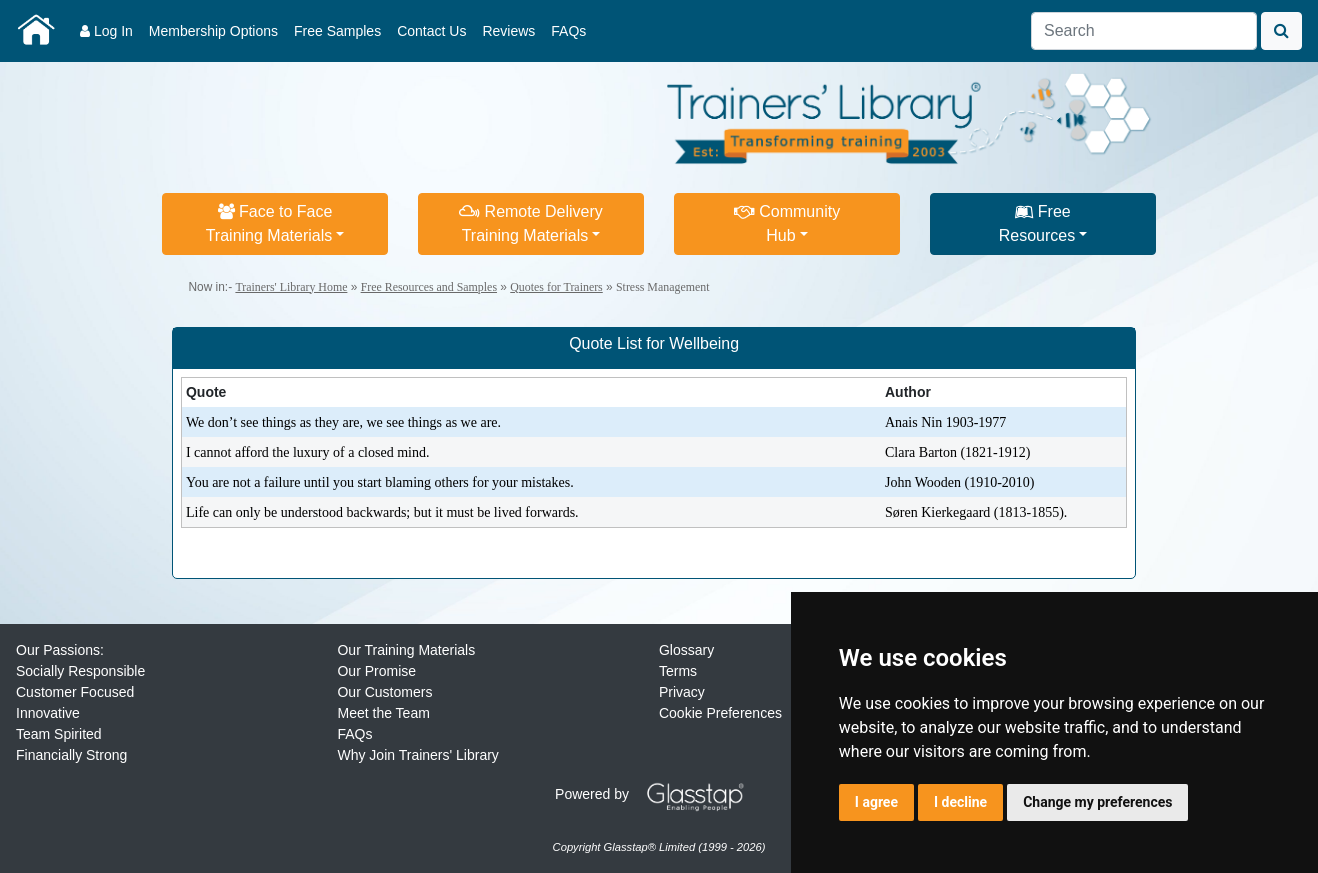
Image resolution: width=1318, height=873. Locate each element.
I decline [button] (960, 802)
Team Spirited (59, 734)
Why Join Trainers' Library (417, 755)
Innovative (48, 713)
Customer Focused (75, 692)
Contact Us (431, 31)
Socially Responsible (80, 671)
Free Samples (337, 31)
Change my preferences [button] (1097, 802)
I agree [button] (876, 802)
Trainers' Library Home (291, 287)
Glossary (686, 650)
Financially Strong (71, 755)
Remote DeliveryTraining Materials (531, 223)
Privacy (682, 692)
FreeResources (1037, 223)
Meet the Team (383, 713)
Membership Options (213, 31)
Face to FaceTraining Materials (269, 223)
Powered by (657, 794)
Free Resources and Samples (429, 287)
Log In (106, 31)
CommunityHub (787, 223)
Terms (678, 671)
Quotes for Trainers (556, 287)
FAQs (568, 31)
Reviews (508, 31)
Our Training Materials (406, 650)
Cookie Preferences (720, 713)
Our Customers (384, 692)
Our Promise (376, 671)
